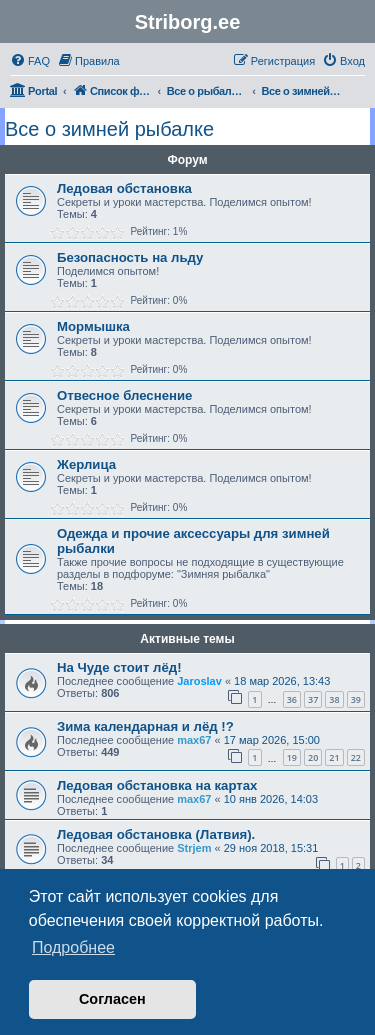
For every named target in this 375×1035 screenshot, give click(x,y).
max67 (194, 740)
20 (313, 757)
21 (334, 757)
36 (292, 699)
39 (356, 699)
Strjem (194, 848)
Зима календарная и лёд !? (145, 726)
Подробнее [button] (73, 947)
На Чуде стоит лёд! (119, 667)
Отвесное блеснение (124, 395)
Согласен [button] (112, 999)
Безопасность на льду (130, 257)
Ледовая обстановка (124, 188)
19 (292, 757)
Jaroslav (199, 681)
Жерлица (86, 464)
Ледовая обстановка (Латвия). (156, 834)
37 (313, 699)
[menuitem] (30, 61)
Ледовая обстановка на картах (157, 785)
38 (334, 699)
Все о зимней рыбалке (109, 129)
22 (356, 757)
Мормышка (93, 326)
